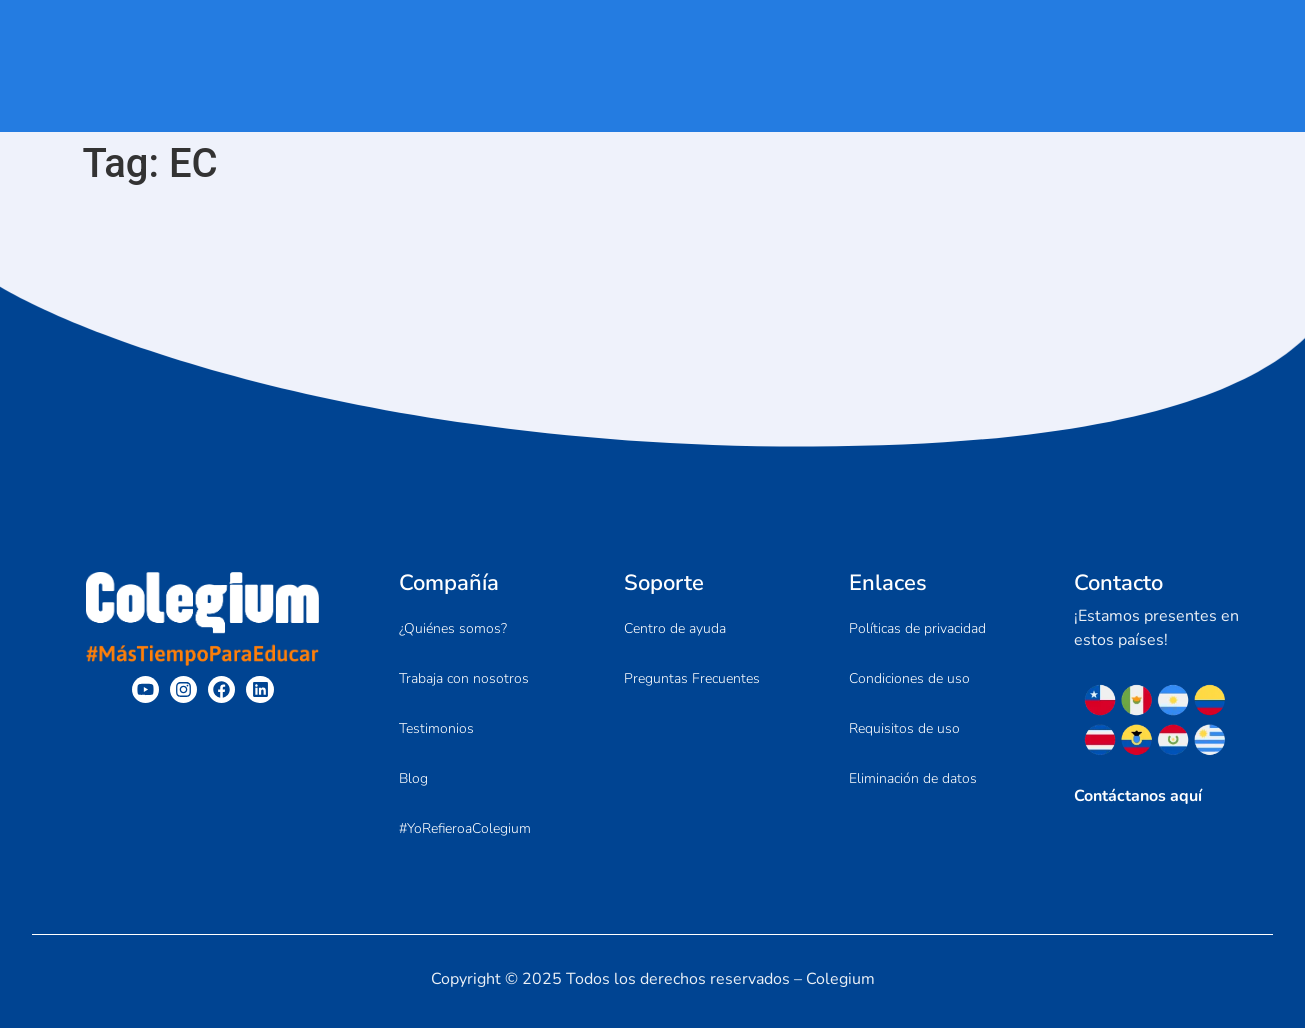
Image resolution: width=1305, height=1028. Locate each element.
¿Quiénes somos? (453, 628)
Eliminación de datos (913, 778)
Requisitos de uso (904, 728)
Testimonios (436, 728)
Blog (413, 778)
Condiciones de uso (909, 678)
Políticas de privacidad (917, 628)
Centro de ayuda (675, 628)
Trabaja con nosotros (464, 678)
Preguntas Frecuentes (692, 678)
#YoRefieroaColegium (465, 828)
